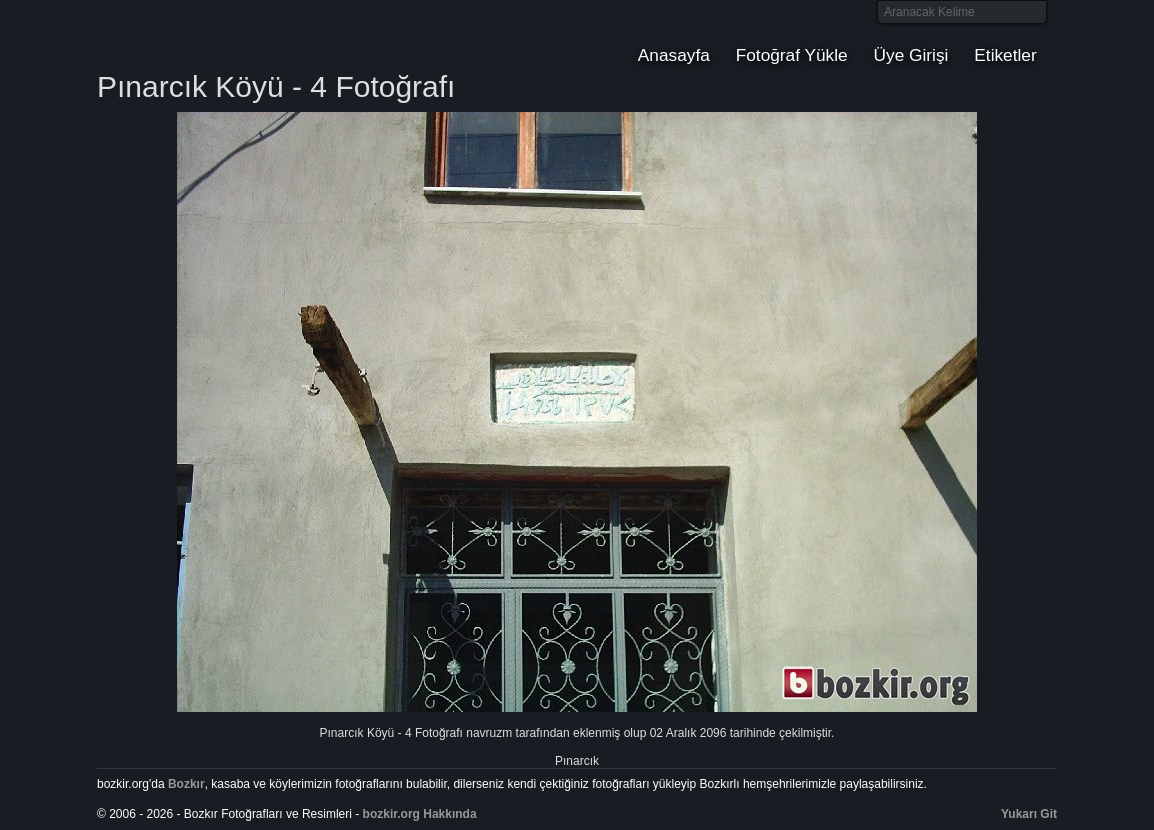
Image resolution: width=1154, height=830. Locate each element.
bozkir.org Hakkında (420, 814)
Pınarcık (577, 761)
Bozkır (232, 35)
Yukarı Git (1029, 814)
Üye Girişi (911, 55)
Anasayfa (674, 55)
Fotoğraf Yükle (792, 55)
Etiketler (1005, 55)
